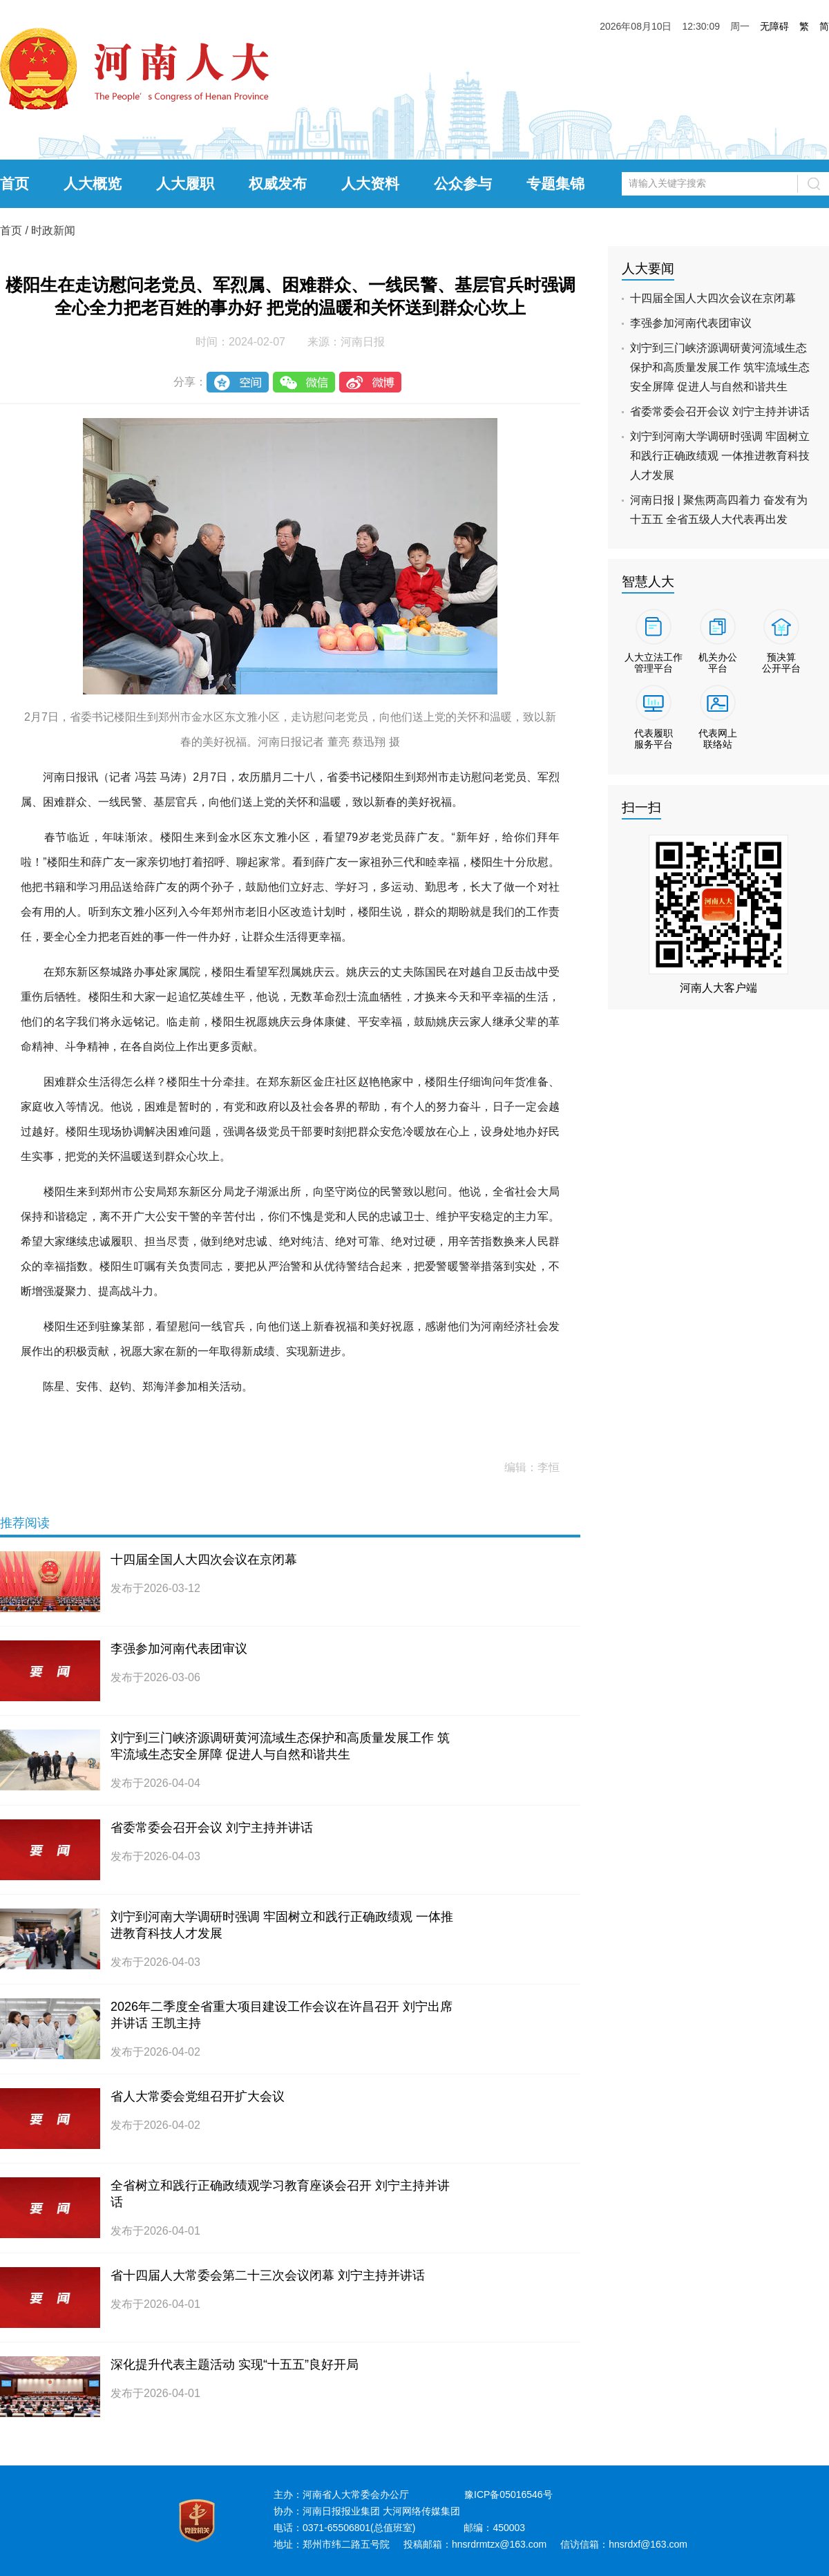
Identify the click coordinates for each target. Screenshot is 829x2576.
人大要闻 (648, 268)
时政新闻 (53, 230)
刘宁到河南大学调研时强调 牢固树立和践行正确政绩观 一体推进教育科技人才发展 (720, 455)
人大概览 (93, 183)
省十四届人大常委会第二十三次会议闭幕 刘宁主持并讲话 (268, 2275)
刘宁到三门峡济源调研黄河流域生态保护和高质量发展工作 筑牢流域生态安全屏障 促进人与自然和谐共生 (720, 367)
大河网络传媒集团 (421, 2511)
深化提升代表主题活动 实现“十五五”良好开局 (235, 2364)
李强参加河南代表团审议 (179, 1649)
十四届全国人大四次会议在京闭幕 (204, 1559)
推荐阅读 (25, 1523)
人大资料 (370, 183)
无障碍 (774, 26)
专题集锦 (555, 183)
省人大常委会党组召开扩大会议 (198, 2096)
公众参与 (463, 183)
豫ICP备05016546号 (508, 2494)
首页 (14, 183)
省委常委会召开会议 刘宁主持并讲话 (212, 1828)
